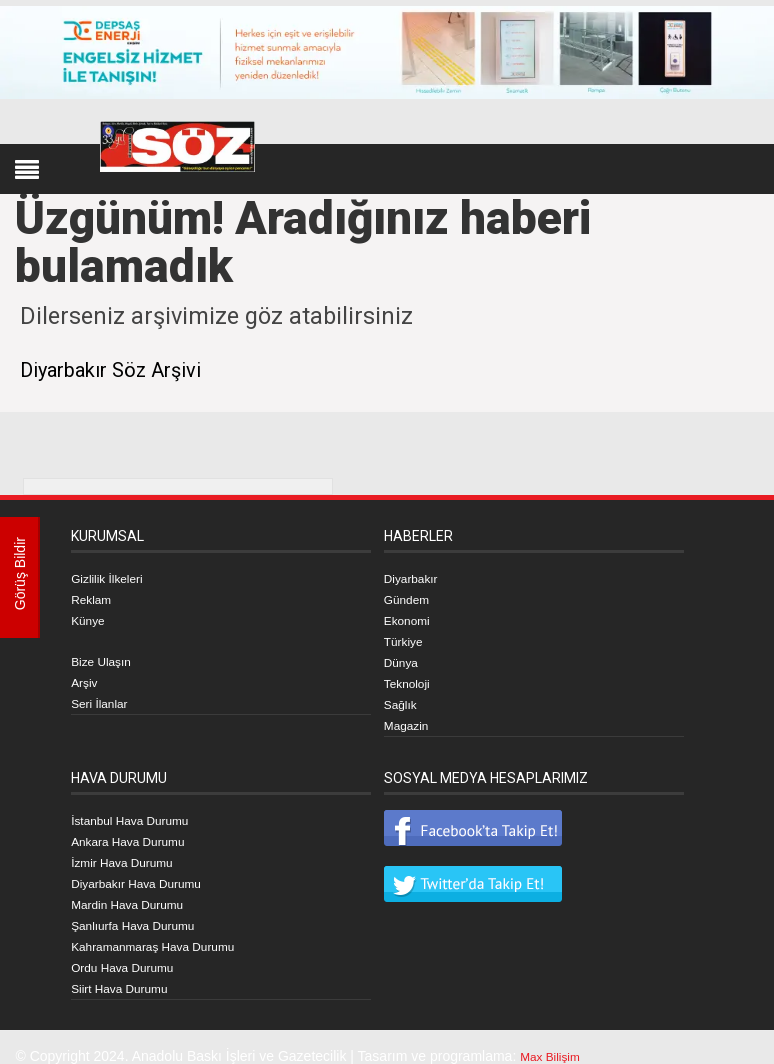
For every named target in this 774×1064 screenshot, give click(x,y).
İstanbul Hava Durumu (140, 812)
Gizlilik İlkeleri (113, 578)
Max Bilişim (555, 1039)
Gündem (411, 598)
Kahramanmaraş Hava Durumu (168, 932)
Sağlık (403, 698)
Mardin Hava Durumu (137, 892)
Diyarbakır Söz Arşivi (129, 369)
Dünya (404, 658)
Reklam (94, 598)
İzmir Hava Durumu (131, 852)
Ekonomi (411, 618)
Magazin (410, 718)
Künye (91, 618)
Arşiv (86, 678)
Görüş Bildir (20, 577)
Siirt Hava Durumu (128, 972)
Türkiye (407, 638)
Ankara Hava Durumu (138, 832)
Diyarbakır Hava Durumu (148, 872)
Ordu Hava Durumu (131, 952)
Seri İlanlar (104, 698)
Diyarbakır (416, 578)
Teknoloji (411, 678)
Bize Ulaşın (106, 658)
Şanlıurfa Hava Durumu (144, 912)
